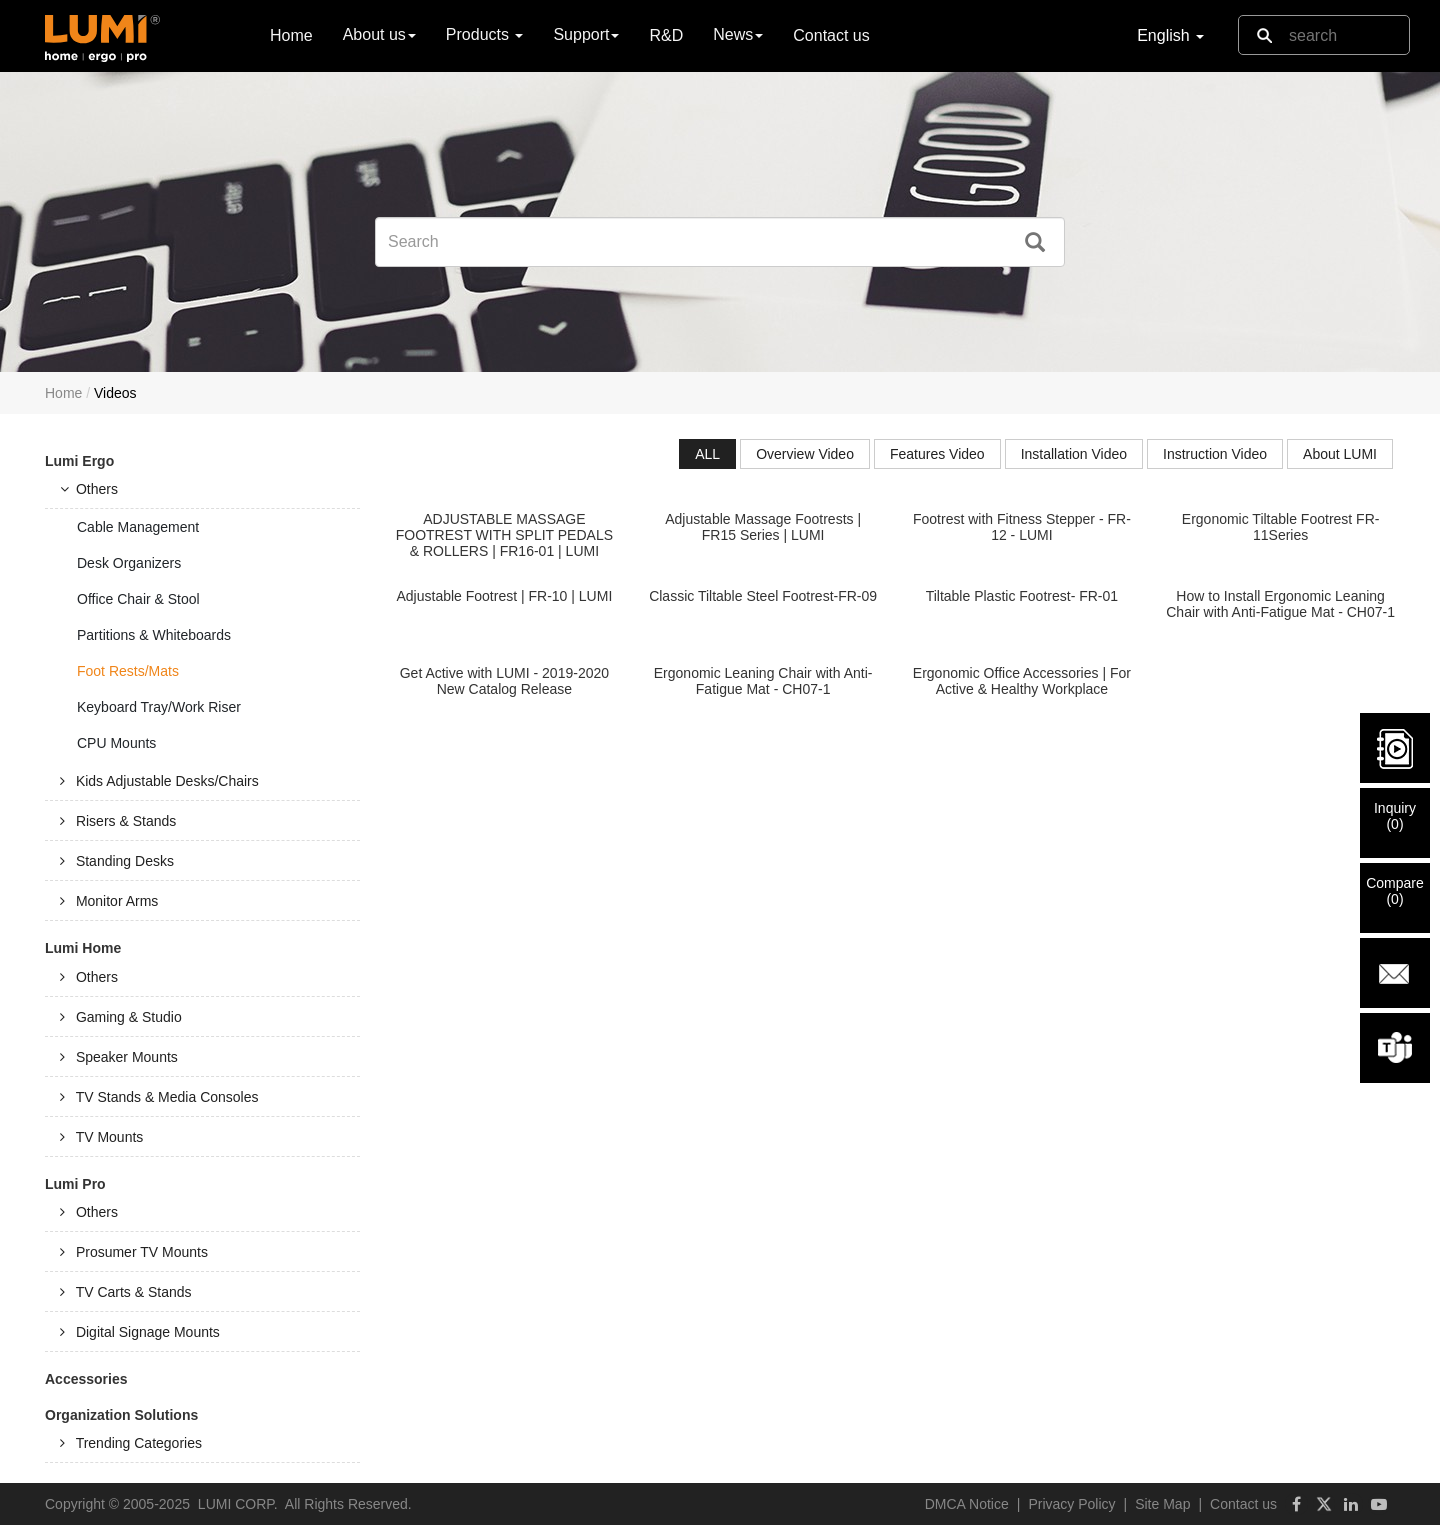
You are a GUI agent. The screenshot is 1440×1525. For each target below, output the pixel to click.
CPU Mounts (116, 743)
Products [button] (485, 34)
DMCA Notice (967, 1504)
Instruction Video (1215, 454)
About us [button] (379, 34)
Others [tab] (89, 489)
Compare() (1395, 891)
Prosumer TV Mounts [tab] (134, 1252)
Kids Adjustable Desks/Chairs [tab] (159, 781)
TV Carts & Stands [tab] (126, 1292)
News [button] (738, 34)
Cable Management (138, 527)
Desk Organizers (129, 563)
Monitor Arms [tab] (109, 901)
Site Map (1162, 1504)
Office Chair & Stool (138, 599)
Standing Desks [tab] (117, 861)
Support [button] (586, 34)
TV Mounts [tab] (101, 1137)
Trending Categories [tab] (131, 1443)
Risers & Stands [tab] (118, 821)
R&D (666, 35)
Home (291, 34)
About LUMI (1340, 454)
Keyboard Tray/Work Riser (159, 707)
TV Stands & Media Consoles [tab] (159, 1097)
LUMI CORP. (238, 1504)
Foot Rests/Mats (128, 671)
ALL (707, 454)
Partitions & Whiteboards (154, 635)
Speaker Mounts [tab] (119, 1057)
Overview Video (805, 454)
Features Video (937, 454)
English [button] (1170, 35)
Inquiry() (1395, 816)
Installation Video (1074, 454)
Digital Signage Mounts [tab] (140, 1332)
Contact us (831, 35)
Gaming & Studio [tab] (121, 1017)
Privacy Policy (1071, 1504)
